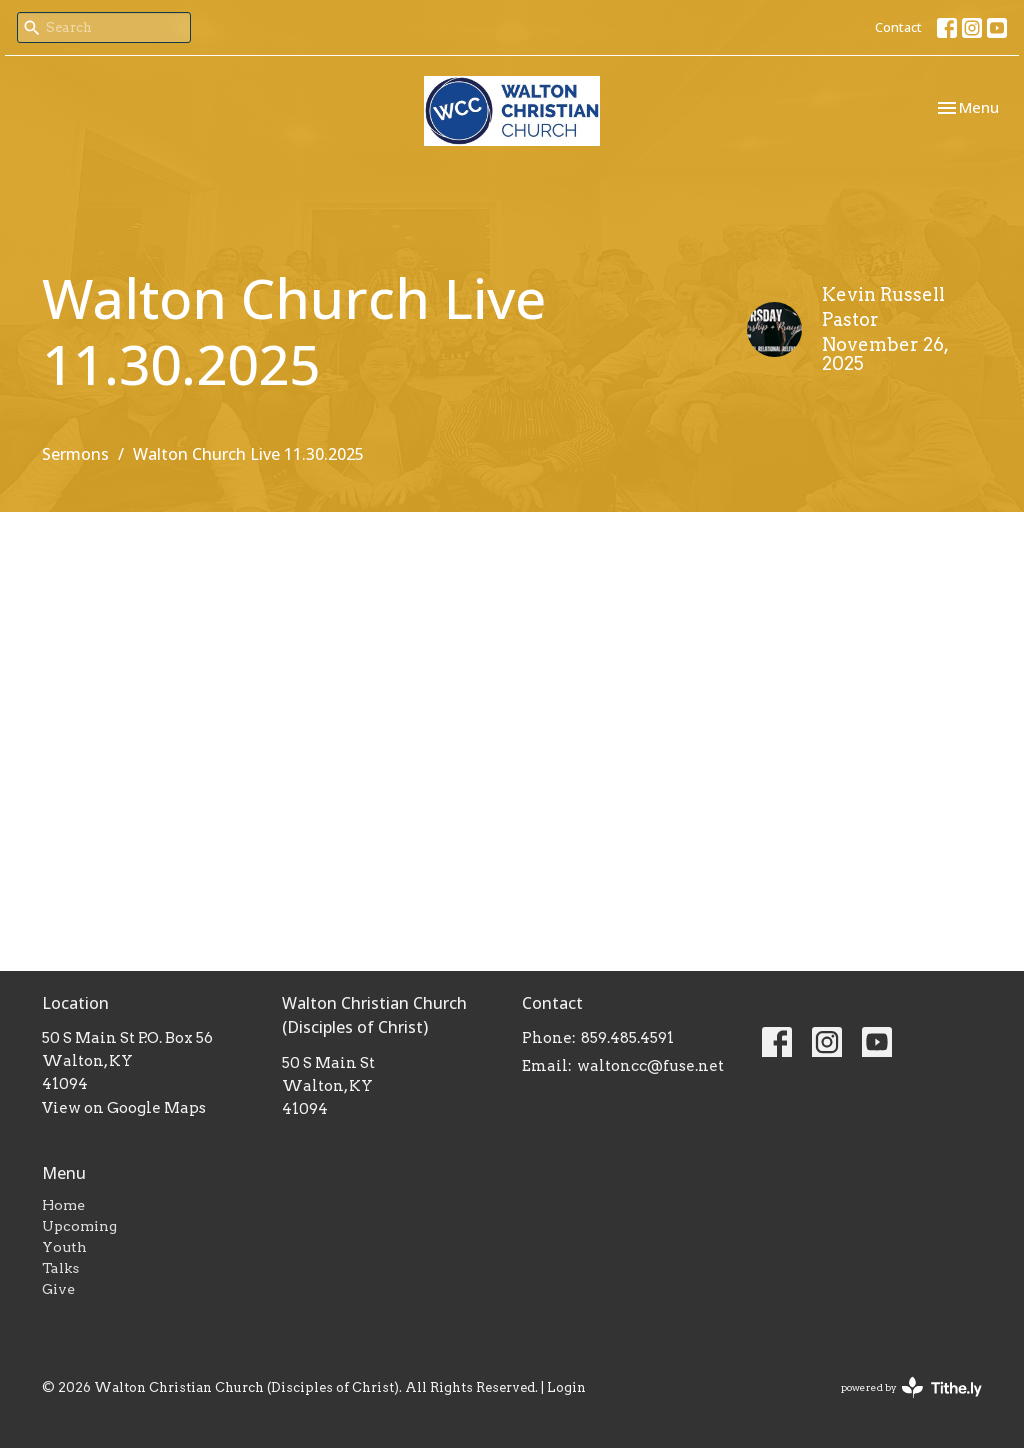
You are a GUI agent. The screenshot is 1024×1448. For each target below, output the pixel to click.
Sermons (75, 454)
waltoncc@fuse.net (650, 1066)
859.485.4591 (627, 1038)
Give (58, 1289)
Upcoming (79, 1226)
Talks (60, 1268)
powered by (911, 1387)
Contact (898, 27)
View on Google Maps (124, 1108)
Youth (64, 1247)
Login (566, 1387)
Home (63, 1205)
